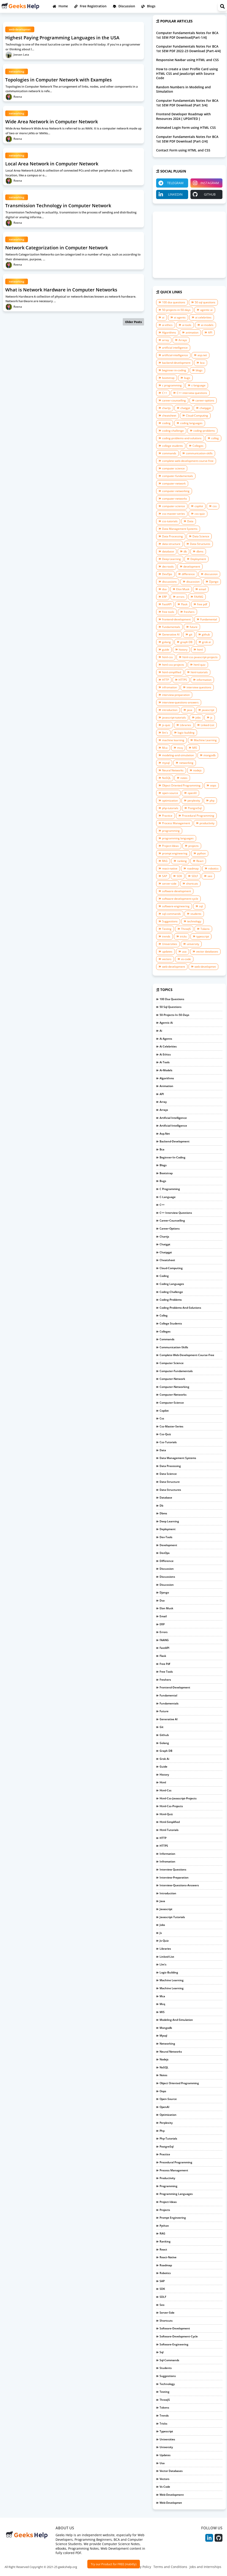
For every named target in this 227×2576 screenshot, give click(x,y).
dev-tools (168, 566)
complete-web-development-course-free (188, 461)
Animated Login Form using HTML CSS (186, 127)
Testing (166, 929)
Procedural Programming (198, 816)
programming (171, 831)
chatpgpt (205, 408)
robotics (213, 868)
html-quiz (200, 665)
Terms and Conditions (170, 2567)
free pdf (202, 604)
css (215, 506)
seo (210, 876)
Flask (184, 604)
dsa (164, 589)
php (212, 800)
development (191, 566)
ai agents (180, 317)
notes (183, 778)
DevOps (167, 574)
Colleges (197, 446)
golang (166, 642)
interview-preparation (176, 695)
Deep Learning (171, 559)
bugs (187, 378)
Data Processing (172, 536)
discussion (211, 574)
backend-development (176, 363)
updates (167, 951)
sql (201, 906)
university (193, 944)
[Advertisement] (189, 244)
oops (213, 785)
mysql (166, 763)
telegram (175, 183)
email (202, 589)
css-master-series (173, 514)
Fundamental (208, 619)
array (165, 340)
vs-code (186, 959)
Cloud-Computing (197, 415)
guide (165, 649)
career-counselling (174, 400)
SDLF (195, 876)
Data (190, 521)
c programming (172, 385)
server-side (169, 884)
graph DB (186, 642)
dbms (199, 551)
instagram (209, 183)
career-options (204, 400)
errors (180, 597)
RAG (165, 861)
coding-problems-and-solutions (182, 438)
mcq (180, 748)
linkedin (175, 194)
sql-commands (171, 914)
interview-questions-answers (180, 702)
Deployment (198, 559)
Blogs (148, 6)
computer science (173, 468)
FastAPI (166, 604)
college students (172, 446)
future (194, 627)
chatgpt (185, 408)
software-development (176, 891)
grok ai (206, 642)
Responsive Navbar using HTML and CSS (187, 60)
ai (163, 317)
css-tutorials (170, 521)
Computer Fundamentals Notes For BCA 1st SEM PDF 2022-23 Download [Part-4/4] (188, 48)
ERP (164, 597)
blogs (199, 370)
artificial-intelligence (175, 355)
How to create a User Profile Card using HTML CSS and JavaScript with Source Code (187, 73)
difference (188, 574)
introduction (169, 710)
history (183, 649)
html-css (167, 657)
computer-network (174, 483)
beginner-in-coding (174, 370)
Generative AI (170, 634)
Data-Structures (200, 544)
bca (202, 363)
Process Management (176, 823)
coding (166, 423)
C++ (164, 393)
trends (166, 936)
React (199, 861)
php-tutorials (170, 808)
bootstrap (168, 378)
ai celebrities (203, 317)
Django (213, 582)
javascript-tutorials (174, 717)
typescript (202, 936)
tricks (183, 936)
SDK (179, 876)
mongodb (209, 755)
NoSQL (166, 778)
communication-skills (199, 453)
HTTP (165, 680)
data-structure (171, 544)
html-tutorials (199, 672)
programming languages (178, 838)
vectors (166, 959)
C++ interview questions (192, 393)
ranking (182, 861)
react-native (169, 868)
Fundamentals (171, 627)
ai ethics (167, 325)
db (185, 551)
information (204, 680)
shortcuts (192, 884)
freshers (189, 612)
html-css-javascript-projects (200, 657)
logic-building (186, 733)
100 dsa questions (173, 302)
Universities (169, 944)
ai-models (207, 325)
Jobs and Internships (205, 2567)
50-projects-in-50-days (176, 310)
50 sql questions (205, 302)
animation (192, 332)
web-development (173, 967)
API (210, 332)
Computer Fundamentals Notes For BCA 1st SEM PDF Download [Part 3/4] (187, 102)
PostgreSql (195, 808)
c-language (198, 385)
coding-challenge (173, 431)
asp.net (202, 355)
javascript (208, 710)
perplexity (193, 800)
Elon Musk (182, 589)
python (201, 853)
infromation (169, 687)
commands (169, 453)
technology (194, 921)
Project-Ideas (170, 846)
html (200, 649)
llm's (165, 733)
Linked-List (207, 725)
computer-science (173, 506)
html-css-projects (173, 665)
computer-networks (174, 499)
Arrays (183, 340)
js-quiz (166, 725)
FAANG (198, 597)
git (190, 634)
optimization (170, 800)
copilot (199, 506)
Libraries (185, 725)
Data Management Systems (180, 529)
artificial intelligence (175, 348)
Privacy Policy (141, 2567)
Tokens (205, 929)
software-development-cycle (180, 899)
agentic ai (206, 310)
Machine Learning (205, 740)
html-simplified (171, 672)
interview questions (199, 687)
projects (193, 846)
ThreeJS (186, 929)
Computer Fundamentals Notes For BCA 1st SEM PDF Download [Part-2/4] (187, 139)
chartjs (166, 408)
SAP (164, 876)
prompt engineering (174, 853)
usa (184, 951)
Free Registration (90, 6)
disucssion (193, 582)
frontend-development (176, 619)
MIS (194, 748)
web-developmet (205, 967)
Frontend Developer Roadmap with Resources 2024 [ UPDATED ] (183, 116)
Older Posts (133, 322)
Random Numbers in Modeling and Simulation (183, 89)
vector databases (207, 951)
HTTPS (183, 680)
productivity (207, 823)
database (168, 551)
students (195, 914)
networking (186, 763)
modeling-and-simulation (178, 755)
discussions (169, 582)
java (189, 710)
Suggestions (170, 921)
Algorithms (169, 332)
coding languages (191, 423)
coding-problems (204, 431)
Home (60, 6)
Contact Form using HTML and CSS (183, 150)
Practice (167, 816)
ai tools (186, 325)
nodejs (197, 770)
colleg (215, 438)
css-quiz (200, 514)
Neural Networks (173, 770)
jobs (198, 717)
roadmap (193, 868)
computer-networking (176, 491)
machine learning (173, 740)
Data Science (200, 536)
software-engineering (176, 906)
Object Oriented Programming (181, 785)
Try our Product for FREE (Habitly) (113, 2569)
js (211, 717)
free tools (168, 612)
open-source (170, 793)
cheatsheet (169, 415)
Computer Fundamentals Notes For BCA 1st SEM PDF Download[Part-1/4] (187, 35)
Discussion (124, 6)
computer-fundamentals (177, 476)
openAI (192, 793)
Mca (165, 748)
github (210, 194)
